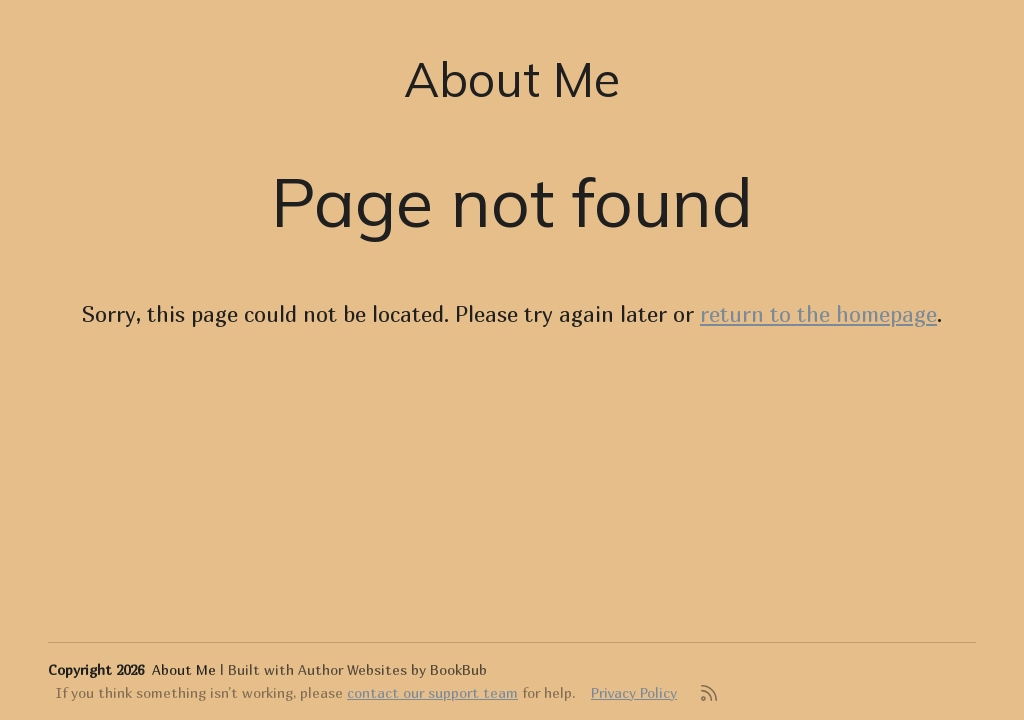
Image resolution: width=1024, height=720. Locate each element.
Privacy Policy (634, 692)
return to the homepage (818, 314)
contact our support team (432, 692)
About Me (512, 79)
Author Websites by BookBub (392, 669)
